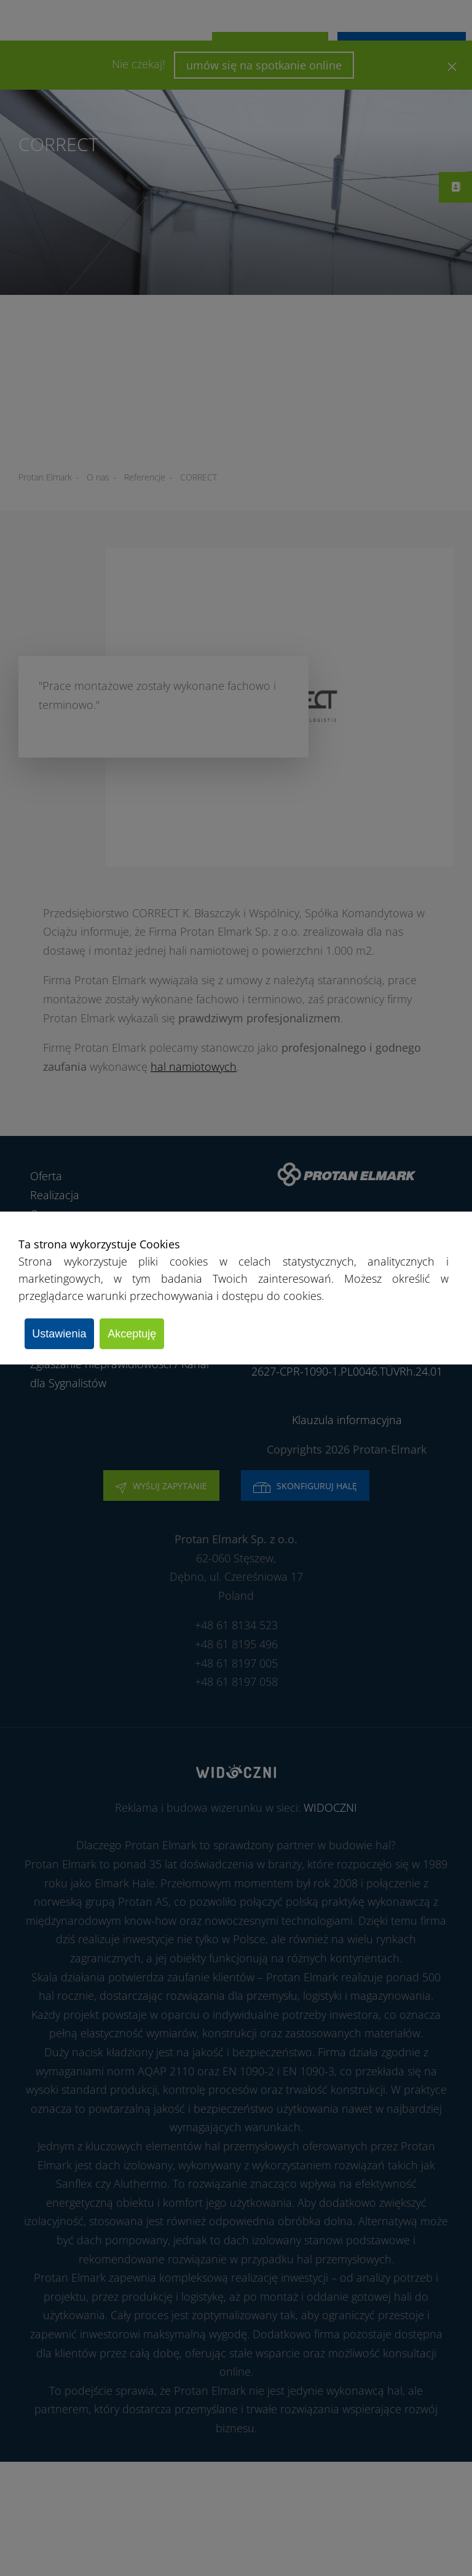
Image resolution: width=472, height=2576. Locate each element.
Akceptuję (143, 1334)
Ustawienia (63, 1334)
